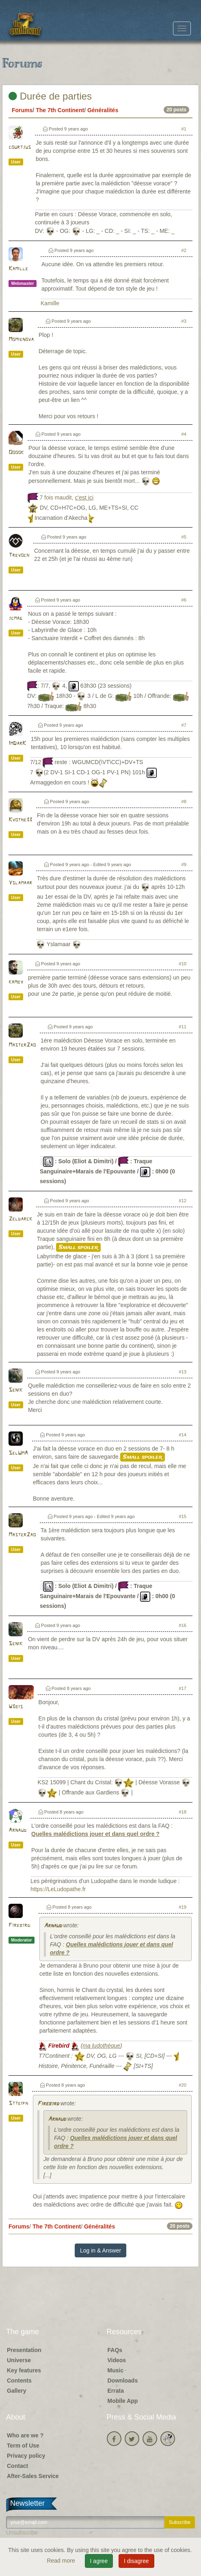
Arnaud (17, 1830)
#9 (184, 864)
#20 (182, 2085)
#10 (182, 963)
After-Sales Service (33, 2476)
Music (116, 2370)
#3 (184, 321)
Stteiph (18, 2103)
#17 (182, 1688)
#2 (184, 250)
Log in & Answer (100, 2250)
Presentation (24, 2350)
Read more (61, 2560)
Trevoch (19, 555)
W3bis (16, 1707)
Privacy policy (26, 2455)
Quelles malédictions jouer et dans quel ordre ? (95, 1834)
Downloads (123, 2380)
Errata (116, 2390)
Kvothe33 (20, 820)
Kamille (18, 269)
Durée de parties (50, 96)
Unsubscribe (22, 2532)
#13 (182, 1371)
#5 (184, 536)
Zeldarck (20, 1219)
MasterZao (22, 1045)
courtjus (20, 147)
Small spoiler (78, 1247)
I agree (99, 2561)
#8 (184, 801)
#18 (182, 1811)
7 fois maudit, (66, 497)
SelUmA (18, 1453)
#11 (182, 1026)
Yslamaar (20, 883)
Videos (117, 2360)
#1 (184, 128)
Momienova (21, 340)
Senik (15, 1390)
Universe (19, 2360)
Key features (24, 2370)
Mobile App (123, 2401)
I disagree (136, 2561)
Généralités (102, 110)
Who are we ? (25, 2435)
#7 (184, 725)
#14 (182, 1434)
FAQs (115, 2350)
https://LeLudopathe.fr (58, 1889)
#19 (182, 1907)
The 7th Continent (60, 110)
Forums (22, 110)
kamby (16, 982)
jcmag (15, 618)
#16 (182, 1625)
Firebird (19, 1925)
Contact (17, 2466)
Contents (19, 2380)
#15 (182, 1516)
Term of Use (23, 2445)
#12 (182, 1200)
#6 (184, 599)
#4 (184, 434)
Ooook (16, 453)
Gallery (16, 2390)
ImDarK (17, 744)
